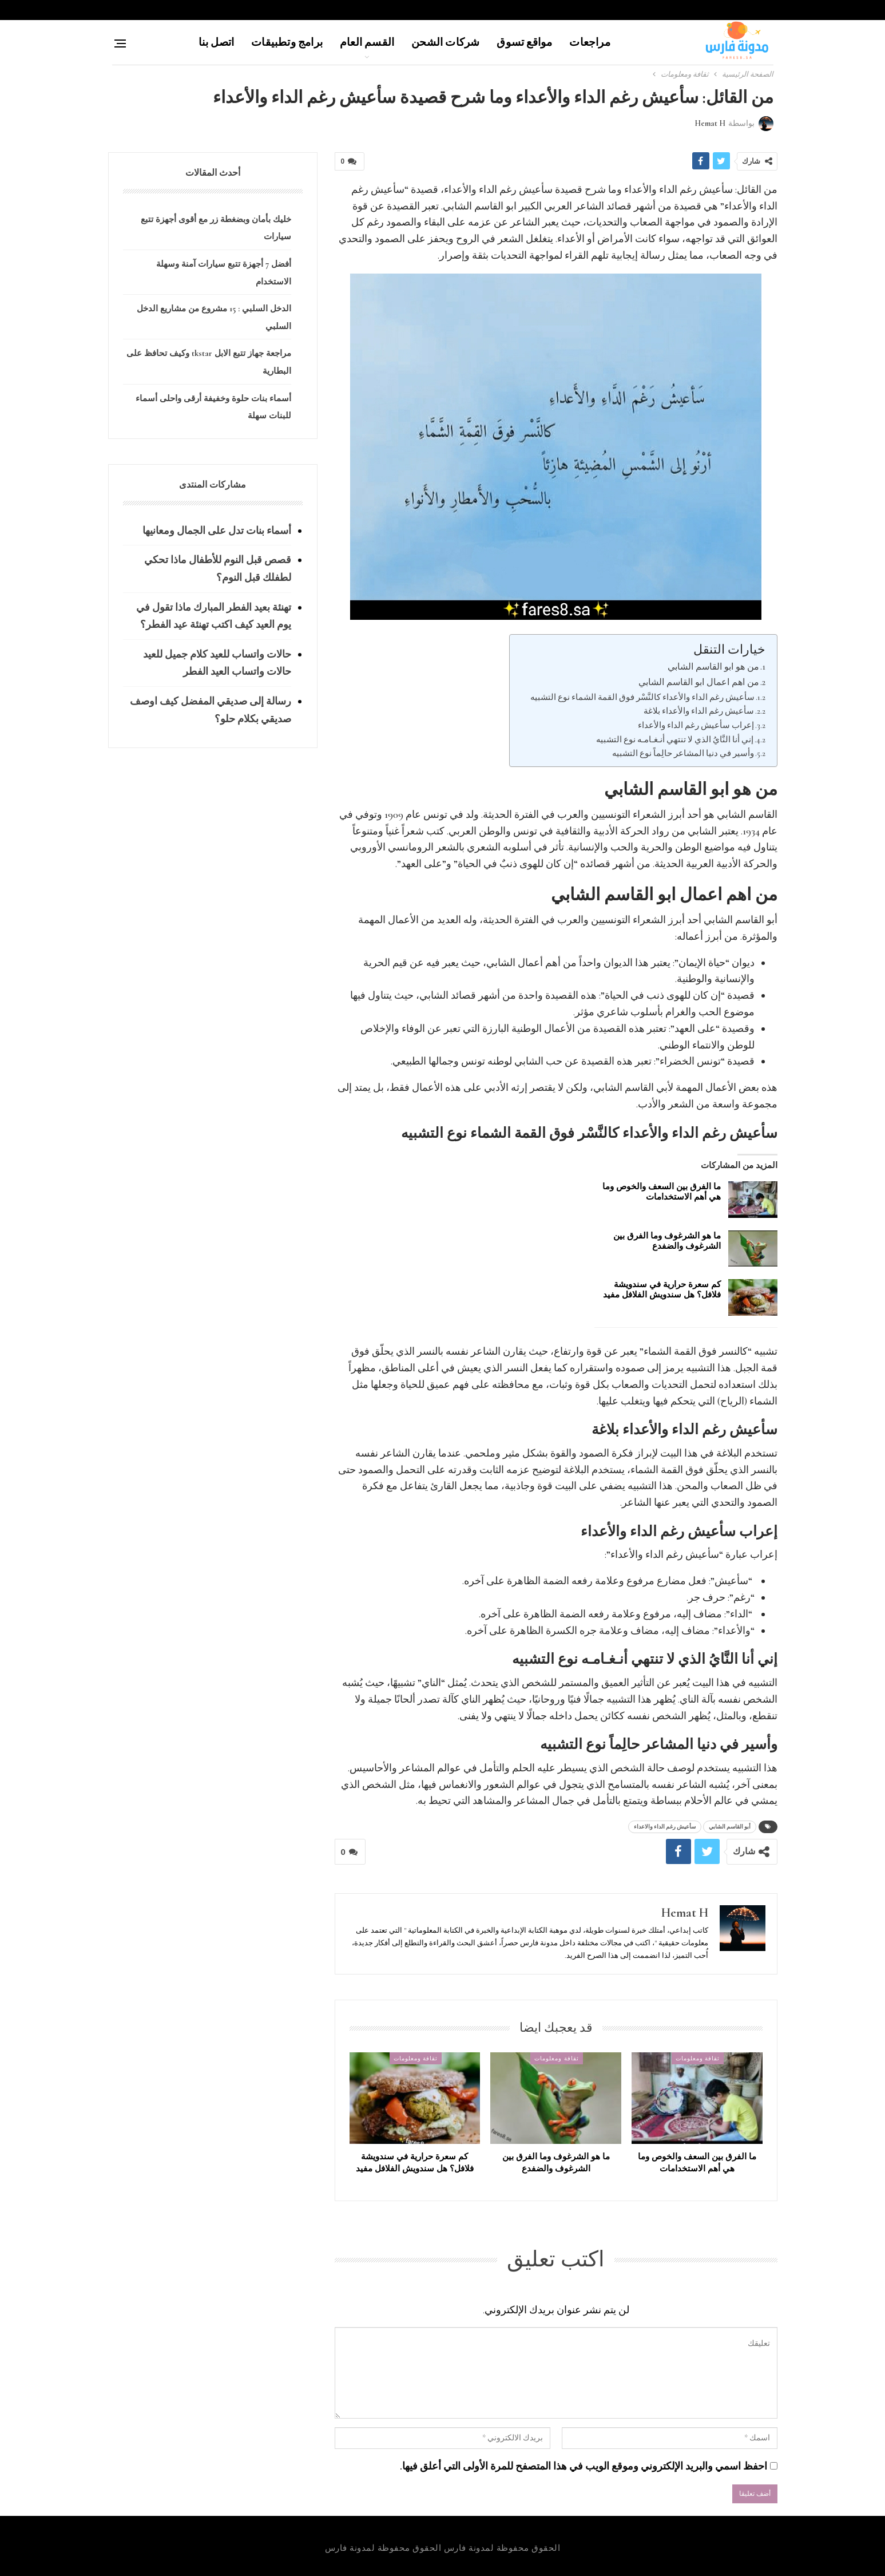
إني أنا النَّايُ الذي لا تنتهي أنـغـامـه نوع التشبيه (674, 739)
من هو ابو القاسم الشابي (713, 666)
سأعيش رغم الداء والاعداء (665, 1826)
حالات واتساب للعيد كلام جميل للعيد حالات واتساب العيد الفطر (217, 663)
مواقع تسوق (524, 42)
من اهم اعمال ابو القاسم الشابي (698, 682)
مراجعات (589, 42)
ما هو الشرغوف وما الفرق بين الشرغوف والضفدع (667, 1240)
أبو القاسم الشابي (730, 1826)
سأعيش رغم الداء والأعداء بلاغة (699, 711)
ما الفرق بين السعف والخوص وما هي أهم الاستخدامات (661, 1191)
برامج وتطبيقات (287, 42)
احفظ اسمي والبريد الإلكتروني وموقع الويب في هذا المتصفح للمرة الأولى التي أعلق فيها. (583, 2466)
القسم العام (367, 42)
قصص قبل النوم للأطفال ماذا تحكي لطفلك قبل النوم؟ (217, 568)
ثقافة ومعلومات (698, 2058)
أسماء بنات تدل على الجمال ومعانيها (216, 530)
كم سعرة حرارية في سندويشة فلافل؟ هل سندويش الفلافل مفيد (662, 1289)
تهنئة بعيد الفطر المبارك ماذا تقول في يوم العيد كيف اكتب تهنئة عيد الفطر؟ (213, 616)
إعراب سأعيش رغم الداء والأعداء (696, 725)
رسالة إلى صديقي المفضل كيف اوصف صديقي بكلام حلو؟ (210, 710)
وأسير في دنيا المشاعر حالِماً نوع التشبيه (683, 753)
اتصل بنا (217, 42)
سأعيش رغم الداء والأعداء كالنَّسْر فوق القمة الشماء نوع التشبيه (642, 697)
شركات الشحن (445, 42)
